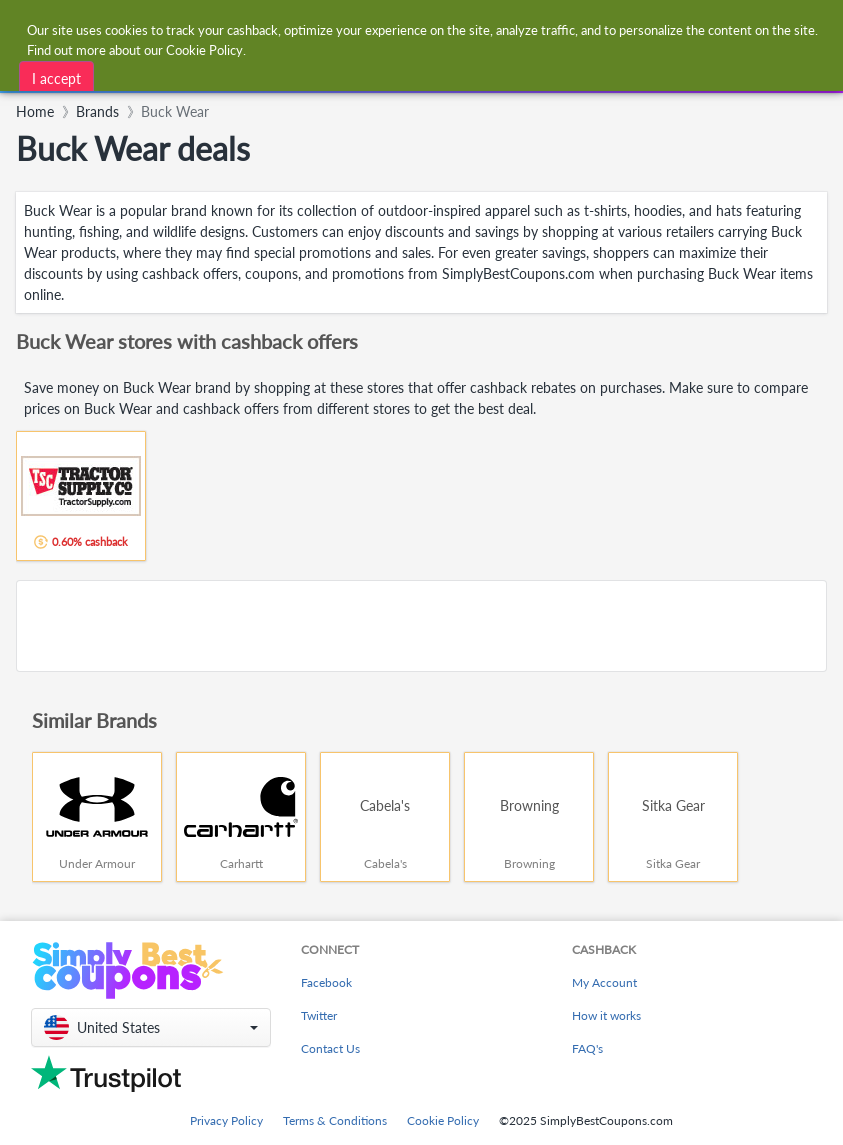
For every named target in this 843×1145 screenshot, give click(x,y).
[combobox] (272, 74)
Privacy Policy (226, 1120)
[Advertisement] (421, 626)
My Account (604, 982)
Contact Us (330, 1048)
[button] (151, 1027)
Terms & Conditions (335, 1120)
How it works (606, 1015)
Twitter (319, 1015)
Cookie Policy (443, 1120)
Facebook (326, 982)
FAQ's (587, 1048)
